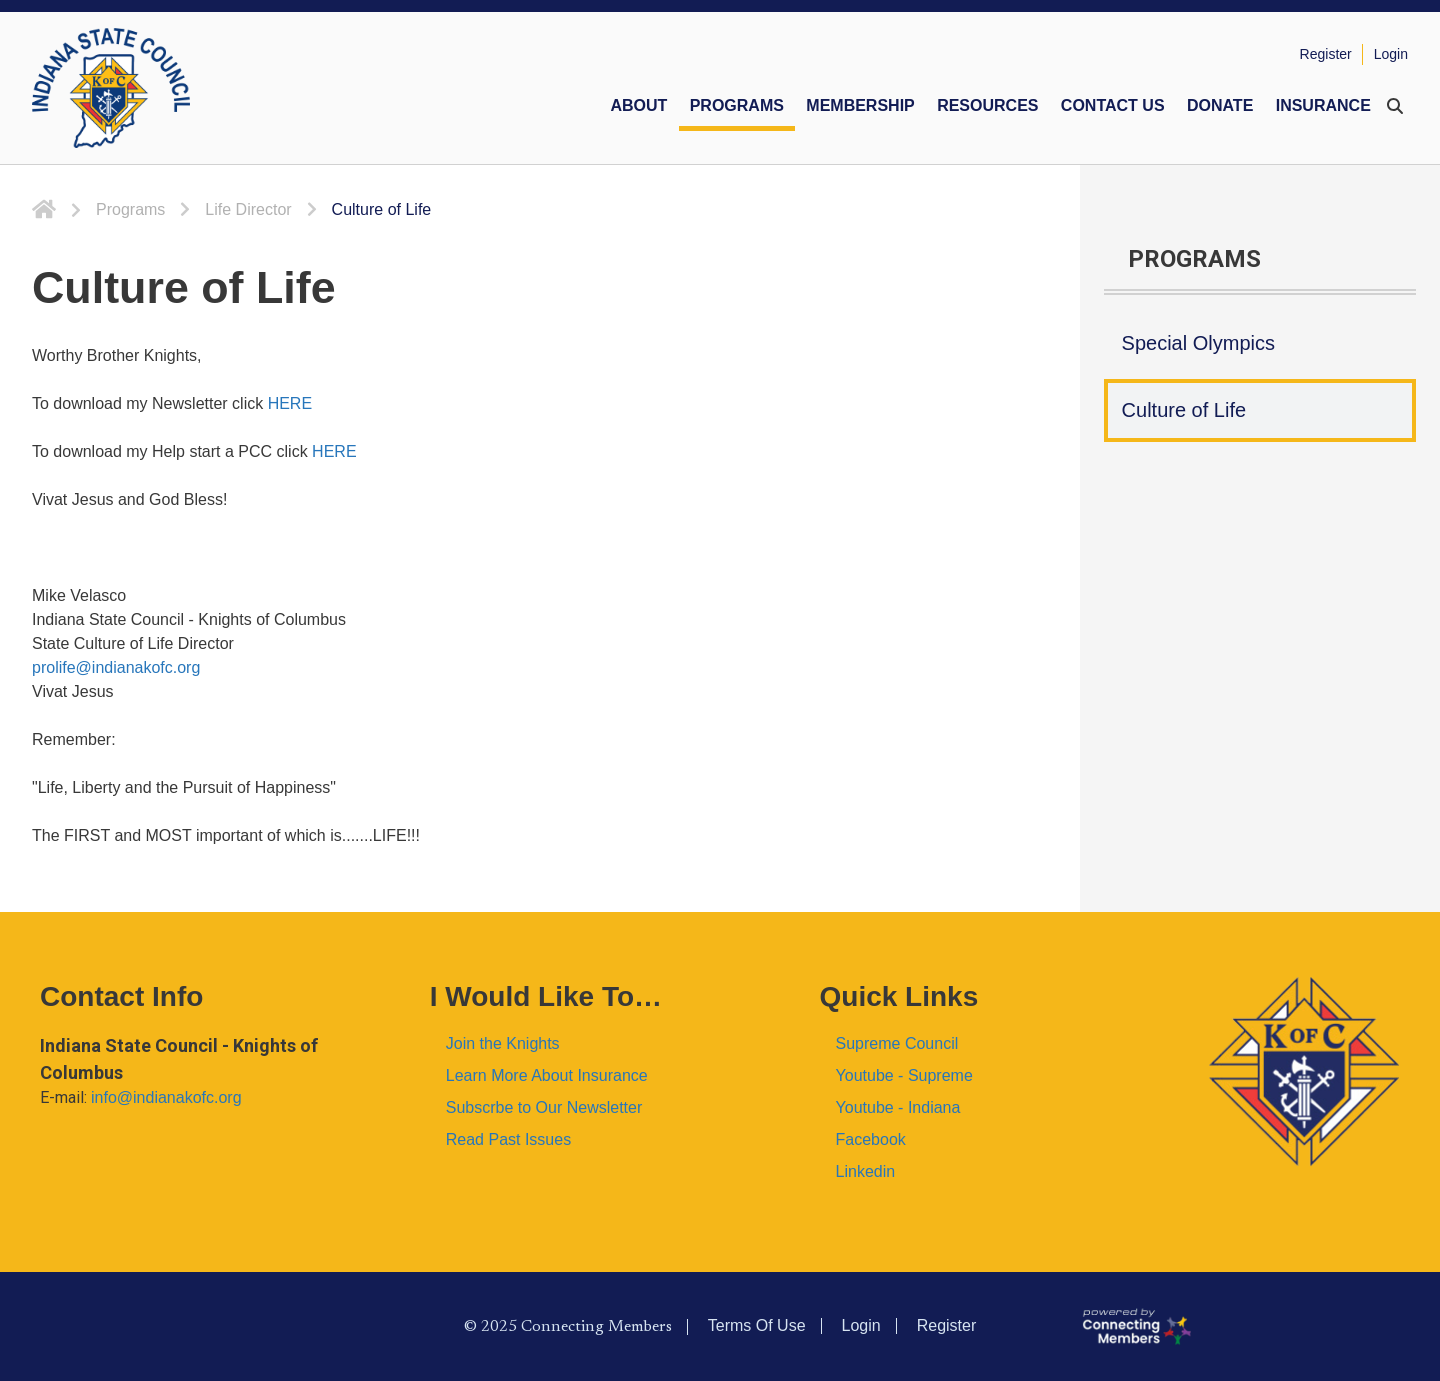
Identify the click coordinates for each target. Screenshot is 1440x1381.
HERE (290, 403)
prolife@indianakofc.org (116, 667)
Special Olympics (1198, 343)
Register (1326, 54)
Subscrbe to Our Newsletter (544, 1107)
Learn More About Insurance (547, 1075)
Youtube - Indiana (898, 1107)
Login (1391, 54)
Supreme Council (897, 1043)
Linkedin (866, 1171)
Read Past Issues (508, 1139)
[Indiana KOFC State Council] (111, 88)
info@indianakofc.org (166, 1097)
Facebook (871, 1139)
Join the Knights (503, 1043)
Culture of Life (1184, 410)
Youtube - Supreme (904, 1075)
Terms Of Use (757, 1325)
